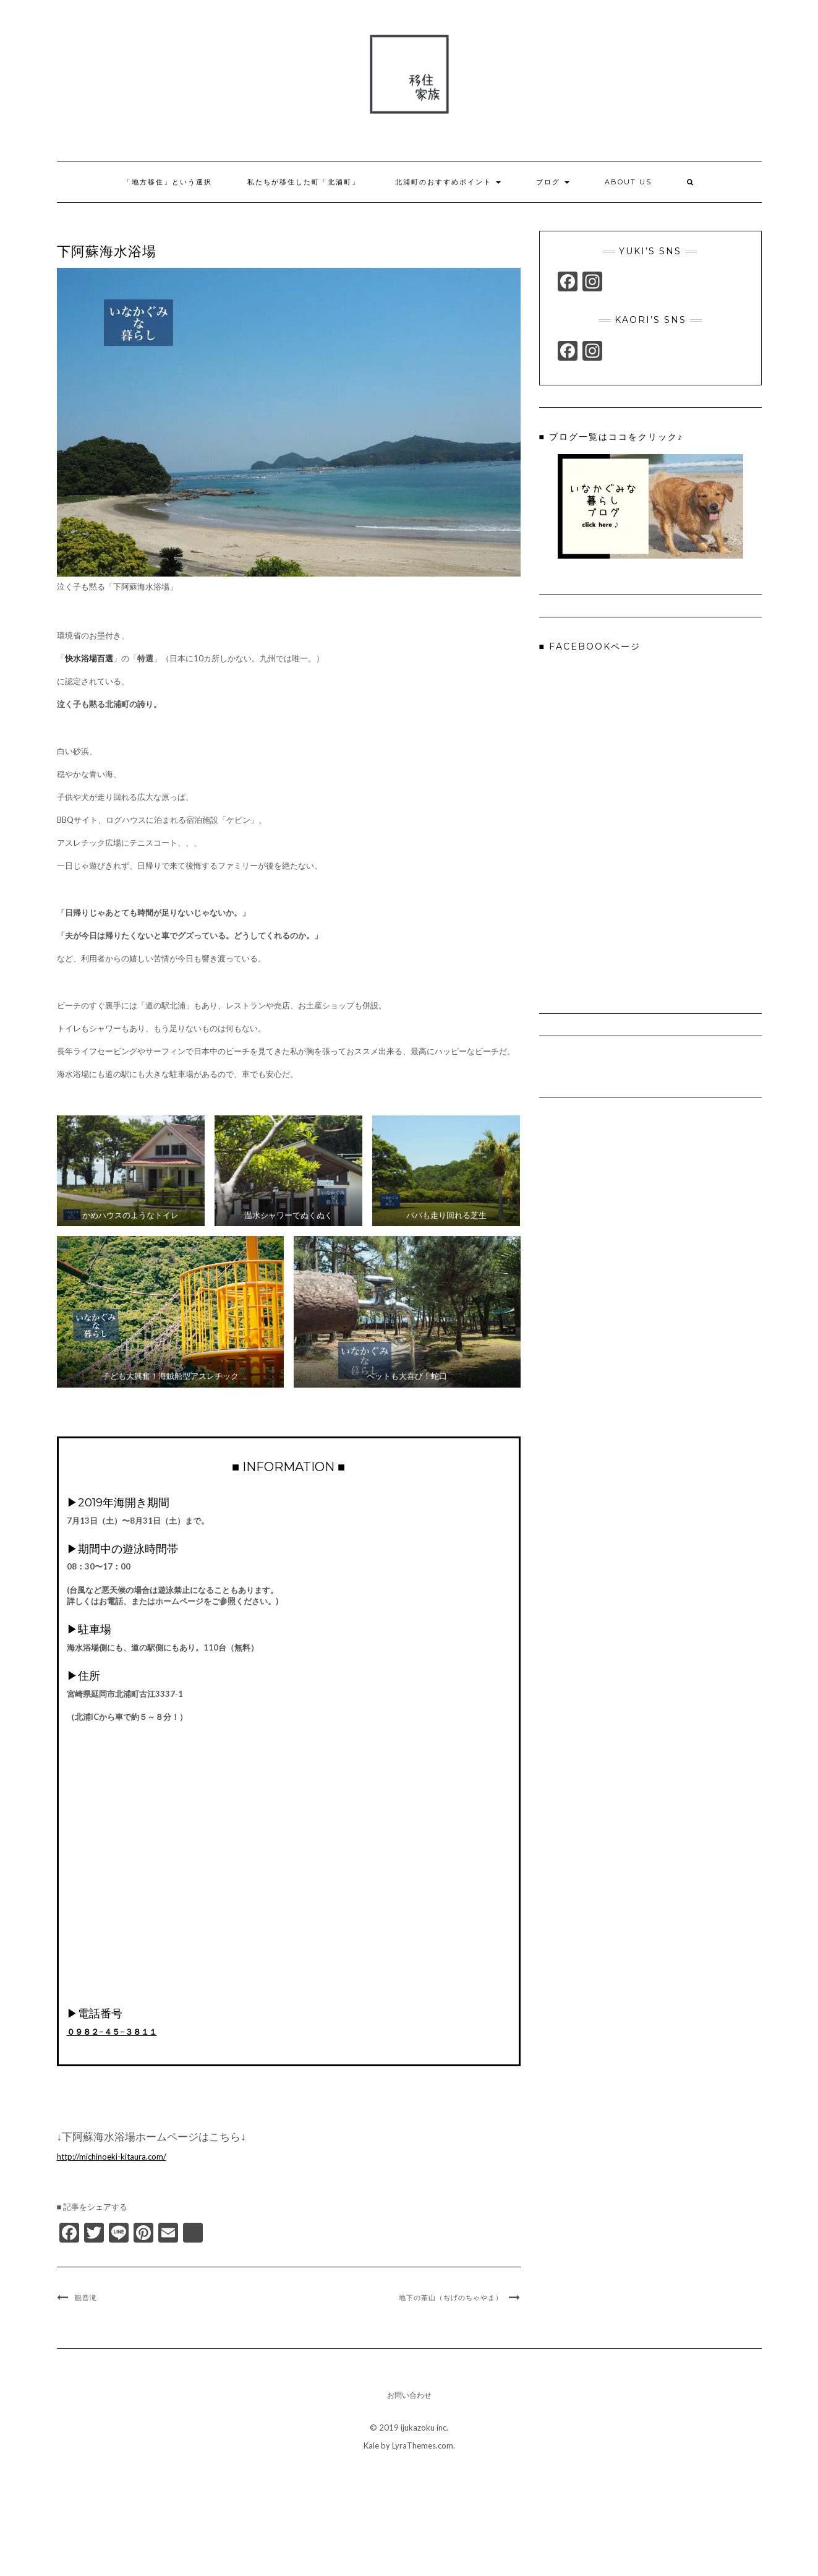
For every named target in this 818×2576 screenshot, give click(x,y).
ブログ (552, 182)
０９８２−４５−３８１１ (112, 2032)
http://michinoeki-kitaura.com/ (111, 2157)
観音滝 (86, 2297)
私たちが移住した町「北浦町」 (303, 182)
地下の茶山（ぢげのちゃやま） (451, 2297)
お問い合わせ (409, 2395)
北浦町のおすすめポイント (448, 182)
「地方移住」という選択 (168, 182)
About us (628, 182)
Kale (371, 2445)
